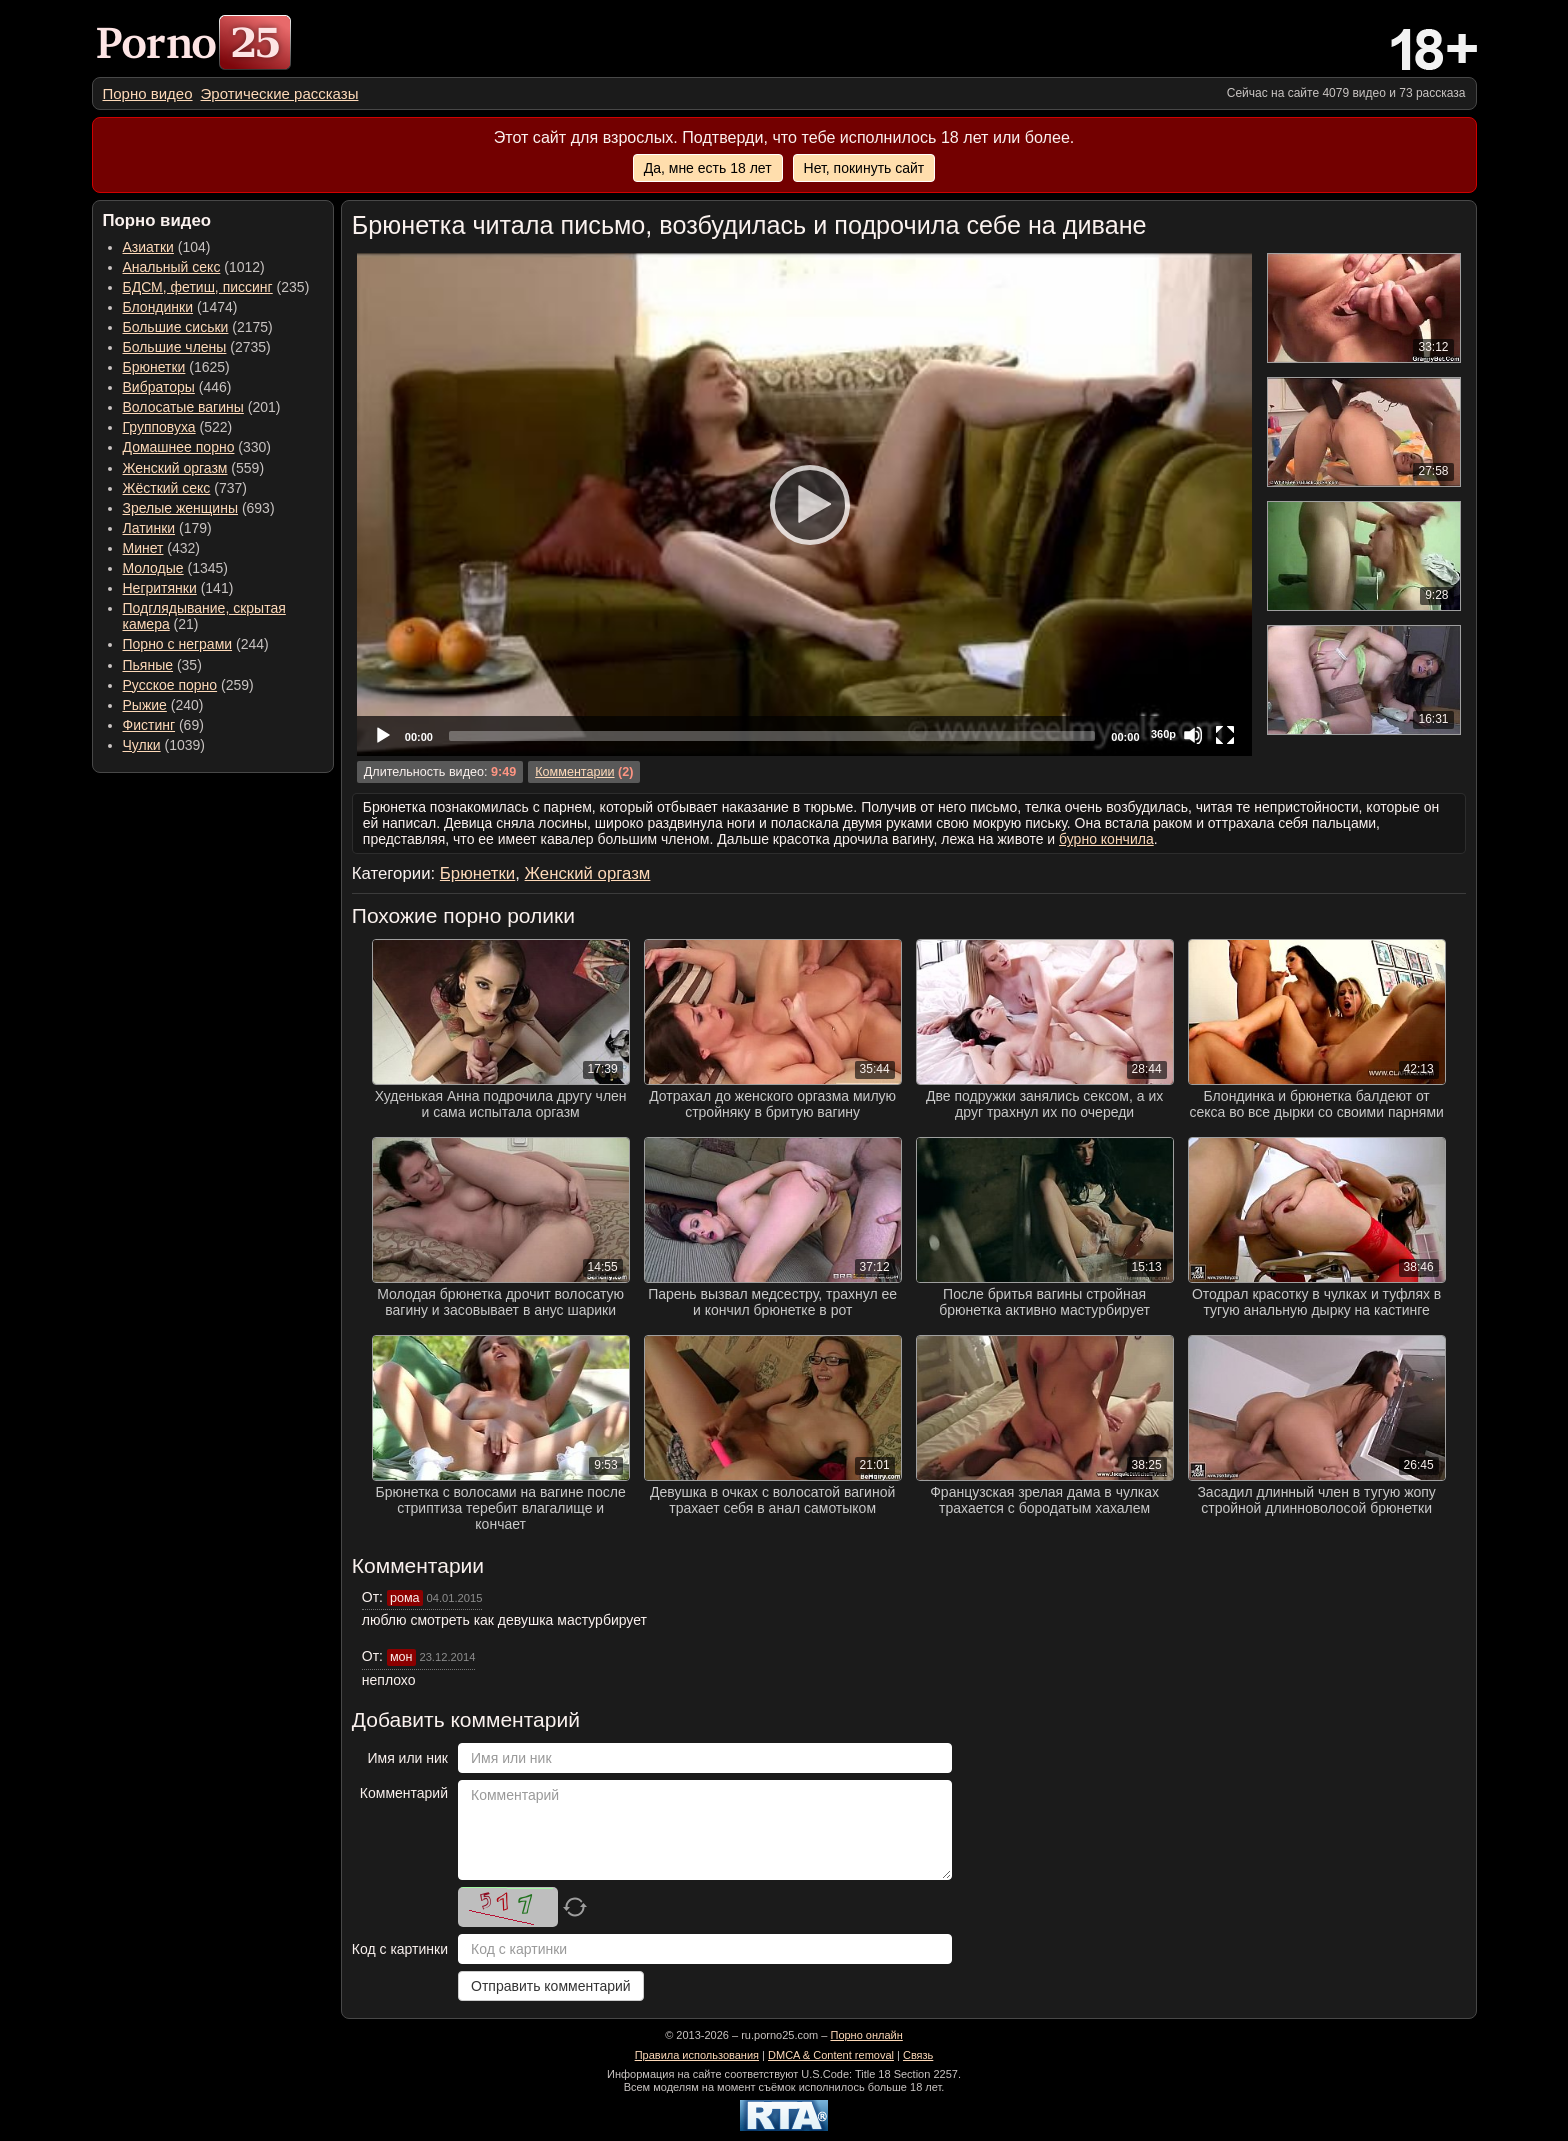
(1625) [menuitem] (176, 367)
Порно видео (148, 93)
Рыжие (145, 705)
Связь (918, 2055)
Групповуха (159, 427)
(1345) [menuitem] (175, 568)
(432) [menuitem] (162, 548)
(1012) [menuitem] (194, 267)
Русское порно (170, 685)
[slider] (772, 736)
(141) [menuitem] (178, 588)
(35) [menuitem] (162, 665)
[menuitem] (148, 93)
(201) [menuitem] (202, 407)
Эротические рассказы (280, 93)
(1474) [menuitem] (180, 307)
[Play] (804, 504)
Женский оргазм (175, 468)
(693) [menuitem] (199, 508)
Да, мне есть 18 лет (708, 168)
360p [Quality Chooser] (1163, 734)
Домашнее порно (179, 447)
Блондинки (158, 307)
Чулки (142, 745)
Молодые (153, 568)
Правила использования (697, 2055)
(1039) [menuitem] (164, 745)
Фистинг (149, 725)
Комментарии (574, 772)
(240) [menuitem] (163, 705)
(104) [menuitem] (167, 247)
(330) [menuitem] (197, 447)
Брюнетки (154, 367)
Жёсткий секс (167, 488)
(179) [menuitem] (167, 528)
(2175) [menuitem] (198, 327)
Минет (143, 548)
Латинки (149, 528)
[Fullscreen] (1225, 735)
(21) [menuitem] (204, 616)
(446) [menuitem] (177, 387)
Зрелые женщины (181, 508)
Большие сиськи (176, 327)
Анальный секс (172, 267)
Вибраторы (159, 387)
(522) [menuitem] (178, 427)
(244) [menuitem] (196, 644)
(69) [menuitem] (163, 725)
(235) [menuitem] (216, 287)
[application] (804, 504)
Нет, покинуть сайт (864, 168)
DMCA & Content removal (831, 2055)
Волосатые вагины (183, 407)
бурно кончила (1106, 839)
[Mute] (1193, 735)
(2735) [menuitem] (197, 347)
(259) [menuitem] (188, 685)
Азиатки (148, 247)
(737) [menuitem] (185, 488)
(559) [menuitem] (194, 468)
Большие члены (175, 347)
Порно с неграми (178, 644)
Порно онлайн (866, 2035)
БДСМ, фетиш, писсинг (198, 287)
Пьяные (148, 665)
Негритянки (160, 588)
